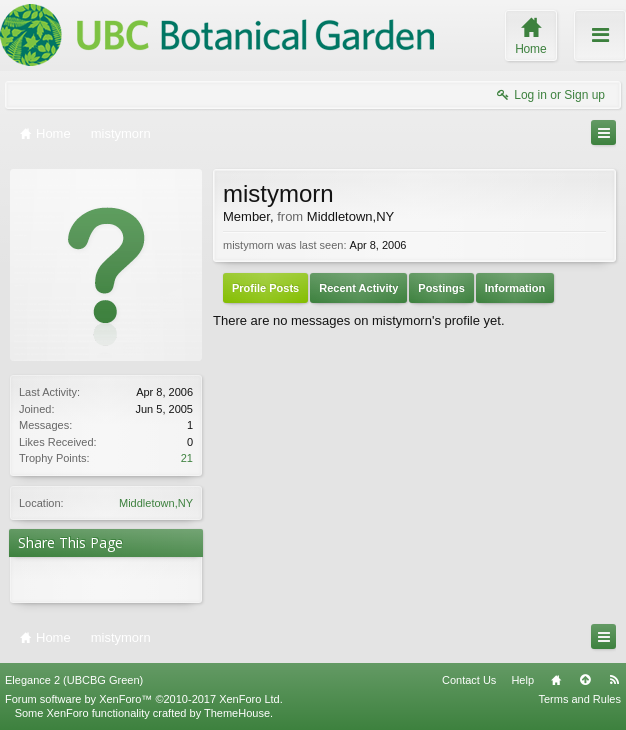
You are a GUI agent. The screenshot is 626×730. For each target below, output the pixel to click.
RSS (614, 680)
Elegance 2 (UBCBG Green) (74, 680)
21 (187, 458)
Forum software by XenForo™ (144, 699)
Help (522, 680)
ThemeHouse (237, 713)
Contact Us (469, 680)
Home (556, 680)
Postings (441, 288)
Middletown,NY (156, 503)
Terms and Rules (579, 699)
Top (585, 680)
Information (515, 288)
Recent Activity (358, 288)
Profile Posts (265, 288)
